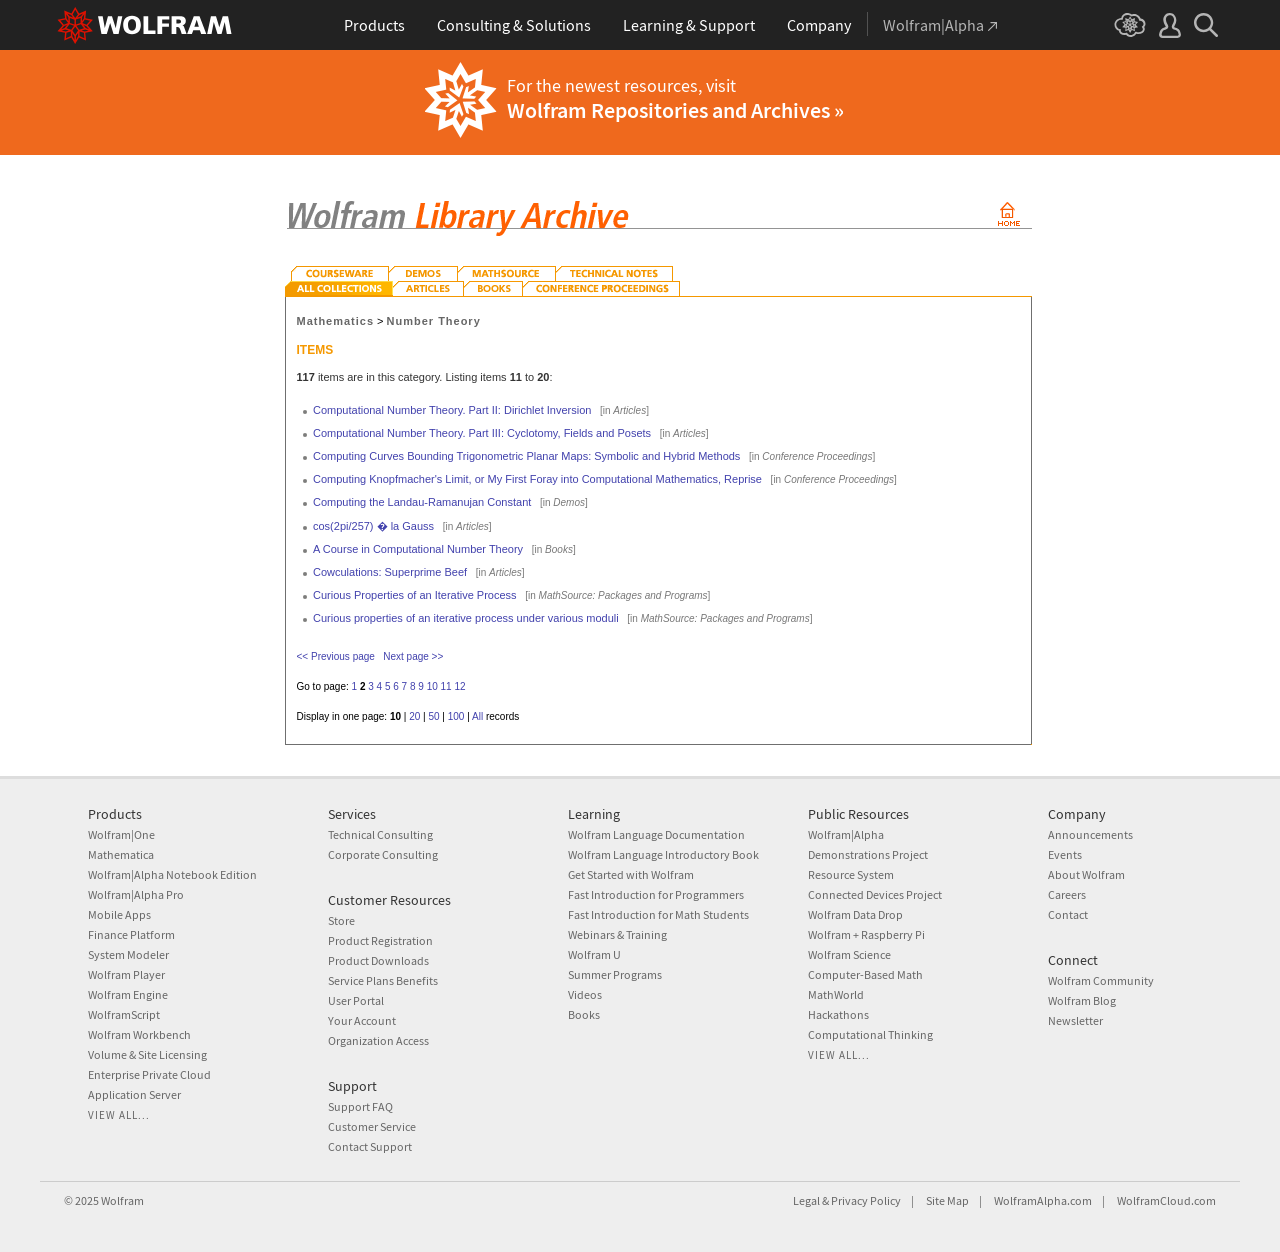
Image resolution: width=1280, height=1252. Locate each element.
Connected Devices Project (875, 894)
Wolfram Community (1101, 980)
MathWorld (836, 994)
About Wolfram (1086, 874)
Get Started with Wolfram (631, 874)
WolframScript (124, 1014)
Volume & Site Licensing (147, 1054)
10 (432, 686)
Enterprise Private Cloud (149, 1074)
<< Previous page (336, 656)
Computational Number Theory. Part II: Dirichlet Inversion (452, 410)
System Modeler (128, 954)
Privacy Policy (866, 1200)
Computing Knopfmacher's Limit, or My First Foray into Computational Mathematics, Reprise (537, 479)
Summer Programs (615, 974)
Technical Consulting (380, 834)
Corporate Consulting (383, 854)
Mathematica (121, 854)
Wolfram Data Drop (855, 914)
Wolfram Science (849, 954)
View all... (119, 1115)
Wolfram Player (126, 974)
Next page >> (413, 656)
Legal (806, 1200)
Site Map (947, 1200)
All (477, 716)
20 (414, 716)
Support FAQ (360, 1106)
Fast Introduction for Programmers (656, 894)
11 (446, 686)
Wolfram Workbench (139, 1034)
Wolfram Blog (1082, 1000)
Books (584, 1014)
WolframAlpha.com (1043, 1200)
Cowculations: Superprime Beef (390, 572)
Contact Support (370, 1146)
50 (433, 716)
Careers (1067, 894)
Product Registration (380, 940)
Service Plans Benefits (383, 980)
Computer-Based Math (865, 974)
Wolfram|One (121, 834)
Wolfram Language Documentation (656, 834)
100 (456, 716)
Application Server (134, 1094)
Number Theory (434, 321)
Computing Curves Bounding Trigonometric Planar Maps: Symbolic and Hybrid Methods (526, 456)
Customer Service (372, 1126)
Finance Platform (131, 934)
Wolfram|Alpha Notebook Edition (172, 874)
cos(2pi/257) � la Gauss (373, 526)
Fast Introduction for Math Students (658, 914)
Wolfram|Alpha (846, 834)
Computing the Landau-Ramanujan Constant (422, 502)
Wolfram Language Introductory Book (663, 854)
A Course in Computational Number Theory (418, 549)
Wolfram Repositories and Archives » (675, 110)
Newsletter (1075, 1020)
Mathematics (336, 321)
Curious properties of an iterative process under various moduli (466, 618)
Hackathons (838, 1014)
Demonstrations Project (868, 854)
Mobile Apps (119, 914)
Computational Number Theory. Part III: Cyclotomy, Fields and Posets (482, 433)
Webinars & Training (617, 934)
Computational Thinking (870, 1034)
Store (341, 920)
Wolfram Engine (128, 994)
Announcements (1090, 834)
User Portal (356, 1000)
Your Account (362, 1020)
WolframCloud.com (1166, 1200)
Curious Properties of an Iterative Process (415, 595)
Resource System (851, 874)
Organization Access (378, 1040)
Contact (1068, 914)
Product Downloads (378, 960)
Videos (585, 994)
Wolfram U (594, 954)
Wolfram (122, 1200)
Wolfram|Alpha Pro (136, 894)
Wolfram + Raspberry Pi (866, 934)
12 (459, 686)
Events (1065, 854)
